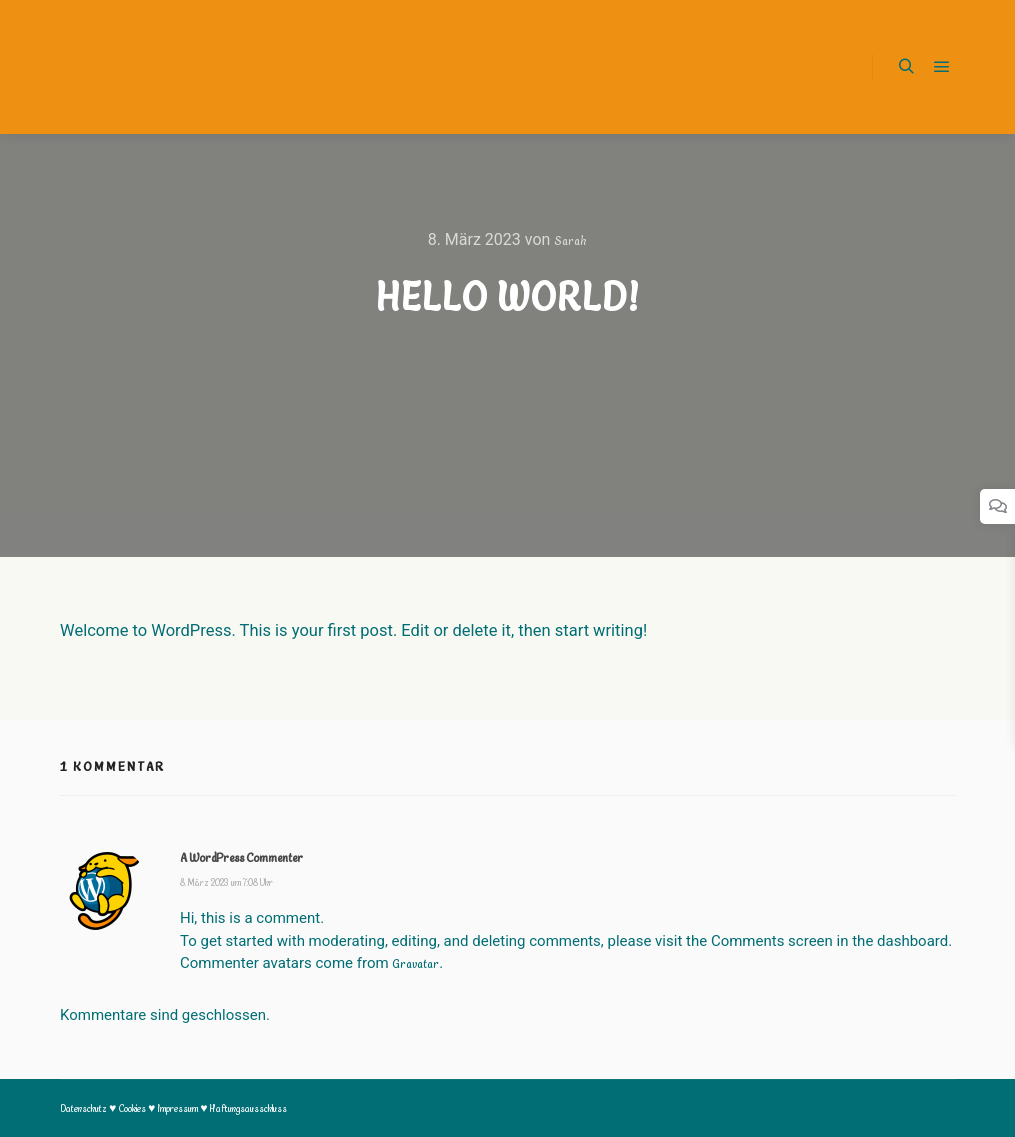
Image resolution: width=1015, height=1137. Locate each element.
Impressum (179, 1109)
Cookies (133, 1109)
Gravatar (415, 964)
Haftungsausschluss (248, 1109)
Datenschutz (84, 1109)
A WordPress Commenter (241, 858)
